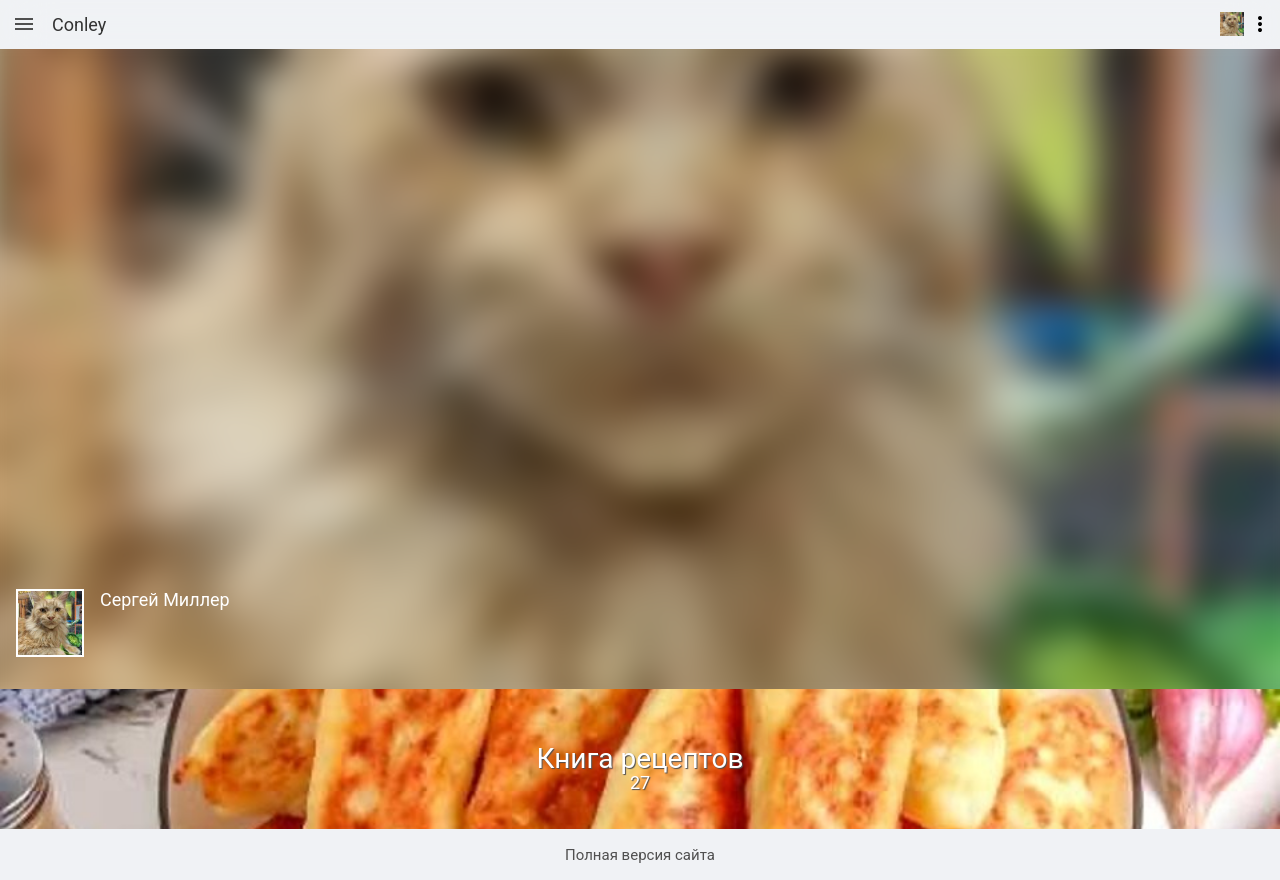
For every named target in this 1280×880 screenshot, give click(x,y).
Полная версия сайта (640, 855)
